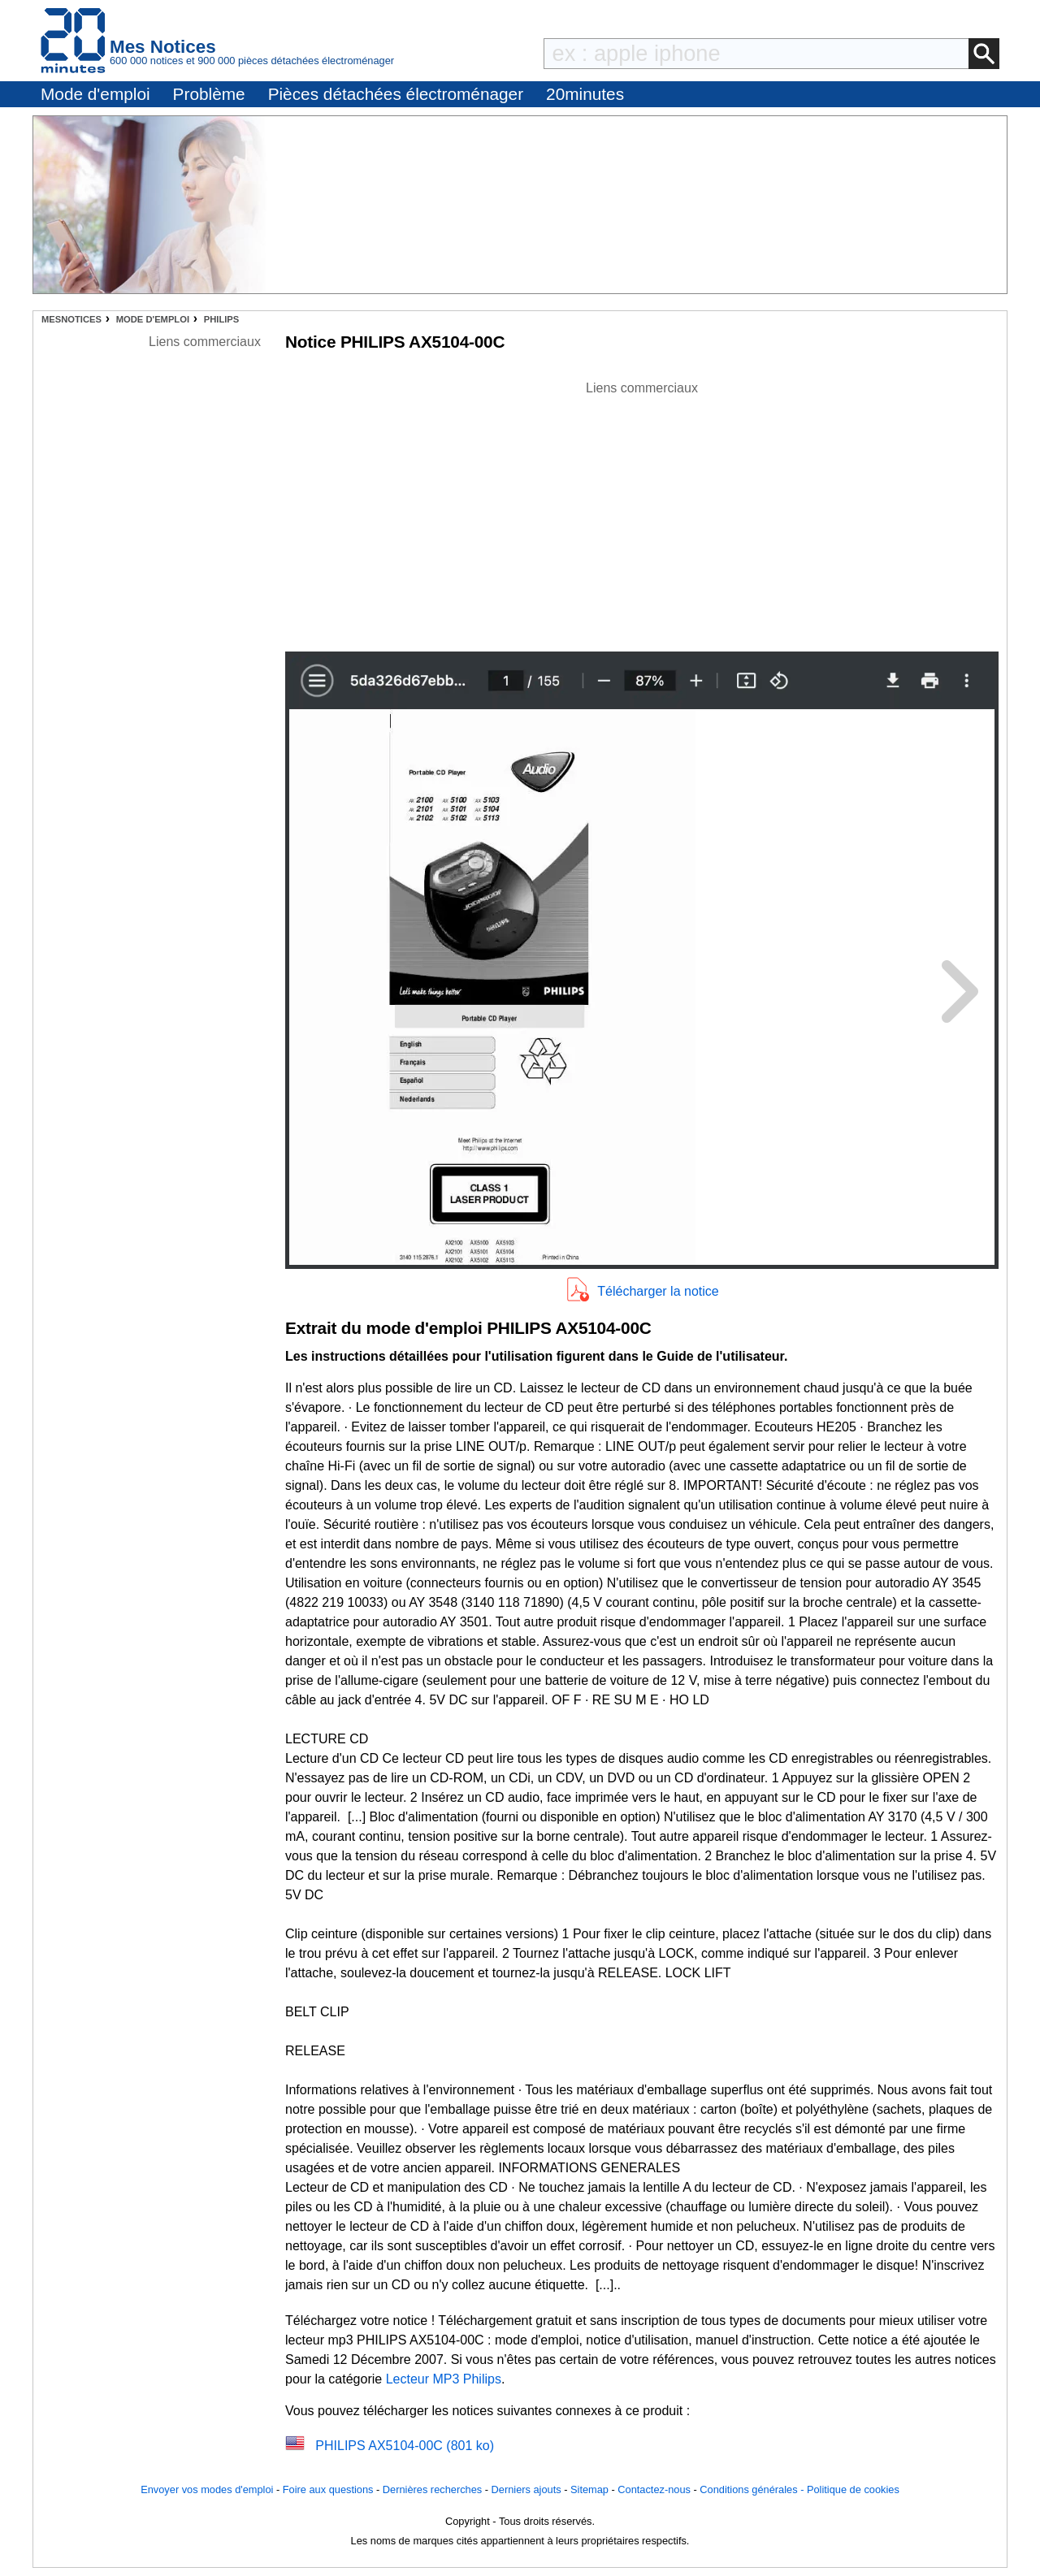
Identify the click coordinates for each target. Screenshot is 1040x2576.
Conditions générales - (753, 2489)
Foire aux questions (328, 2489)
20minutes (585, 93)
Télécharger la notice (657, 1291)
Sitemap (589, 2489)
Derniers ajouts (526, 2489)
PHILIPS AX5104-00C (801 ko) (404, 2446)
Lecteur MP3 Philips (443, 2379)
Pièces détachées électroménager (395, 93)
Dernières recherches (432, 2489)
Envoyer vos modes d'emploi (207, 2489)
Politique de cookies (853, 2489)
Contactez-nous (654, 2489)
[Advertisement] (641, 512)
